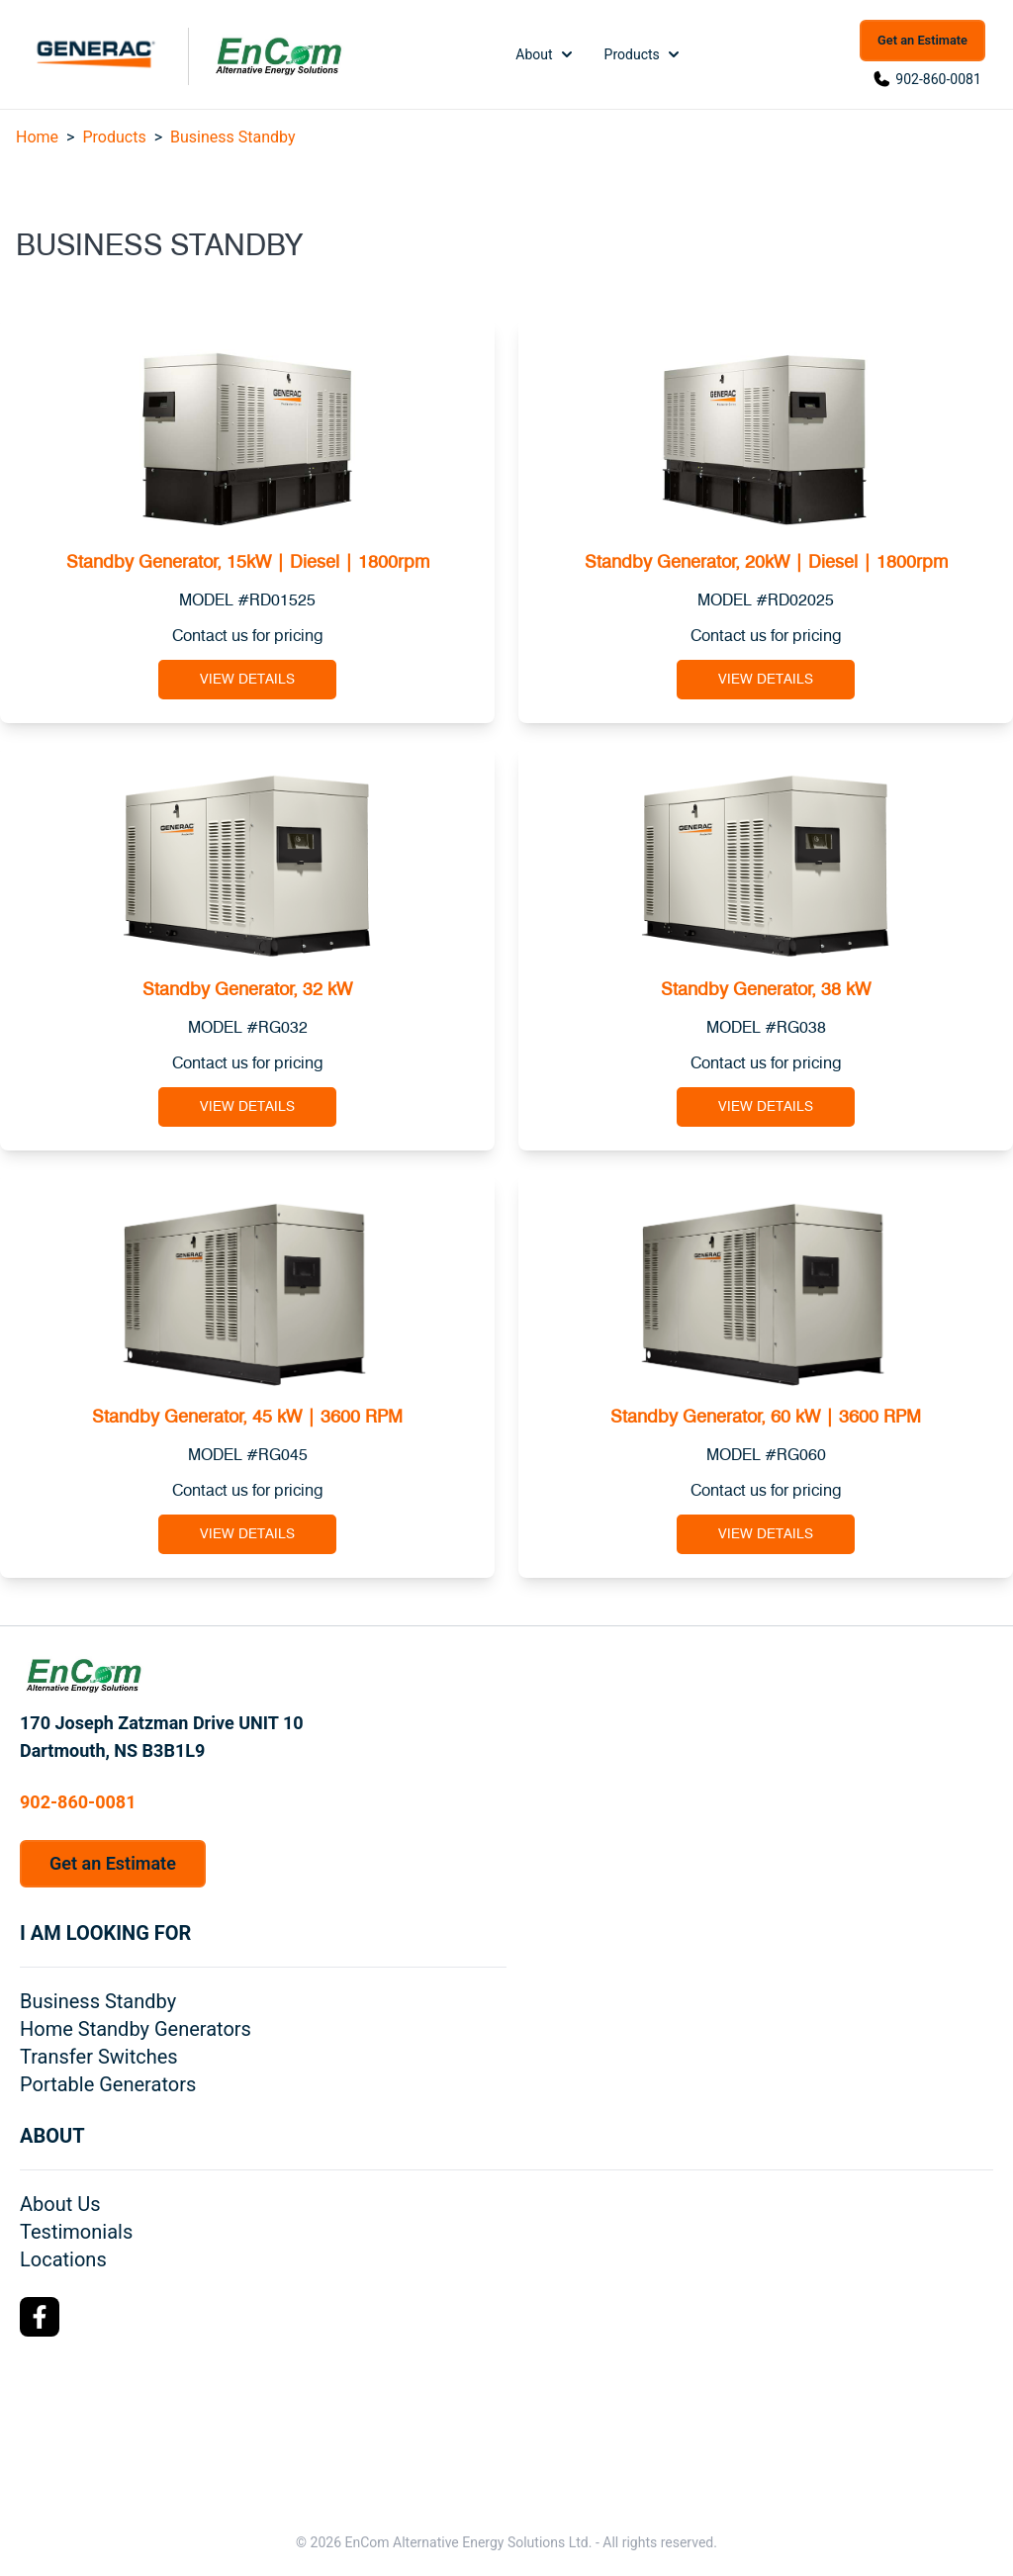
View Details (247, 680)
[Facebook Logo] (39, 2317)
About (545, 54)
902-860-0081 (937, 79)
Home (37, 137)
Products (644, 54)
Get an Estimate (922, 40)
